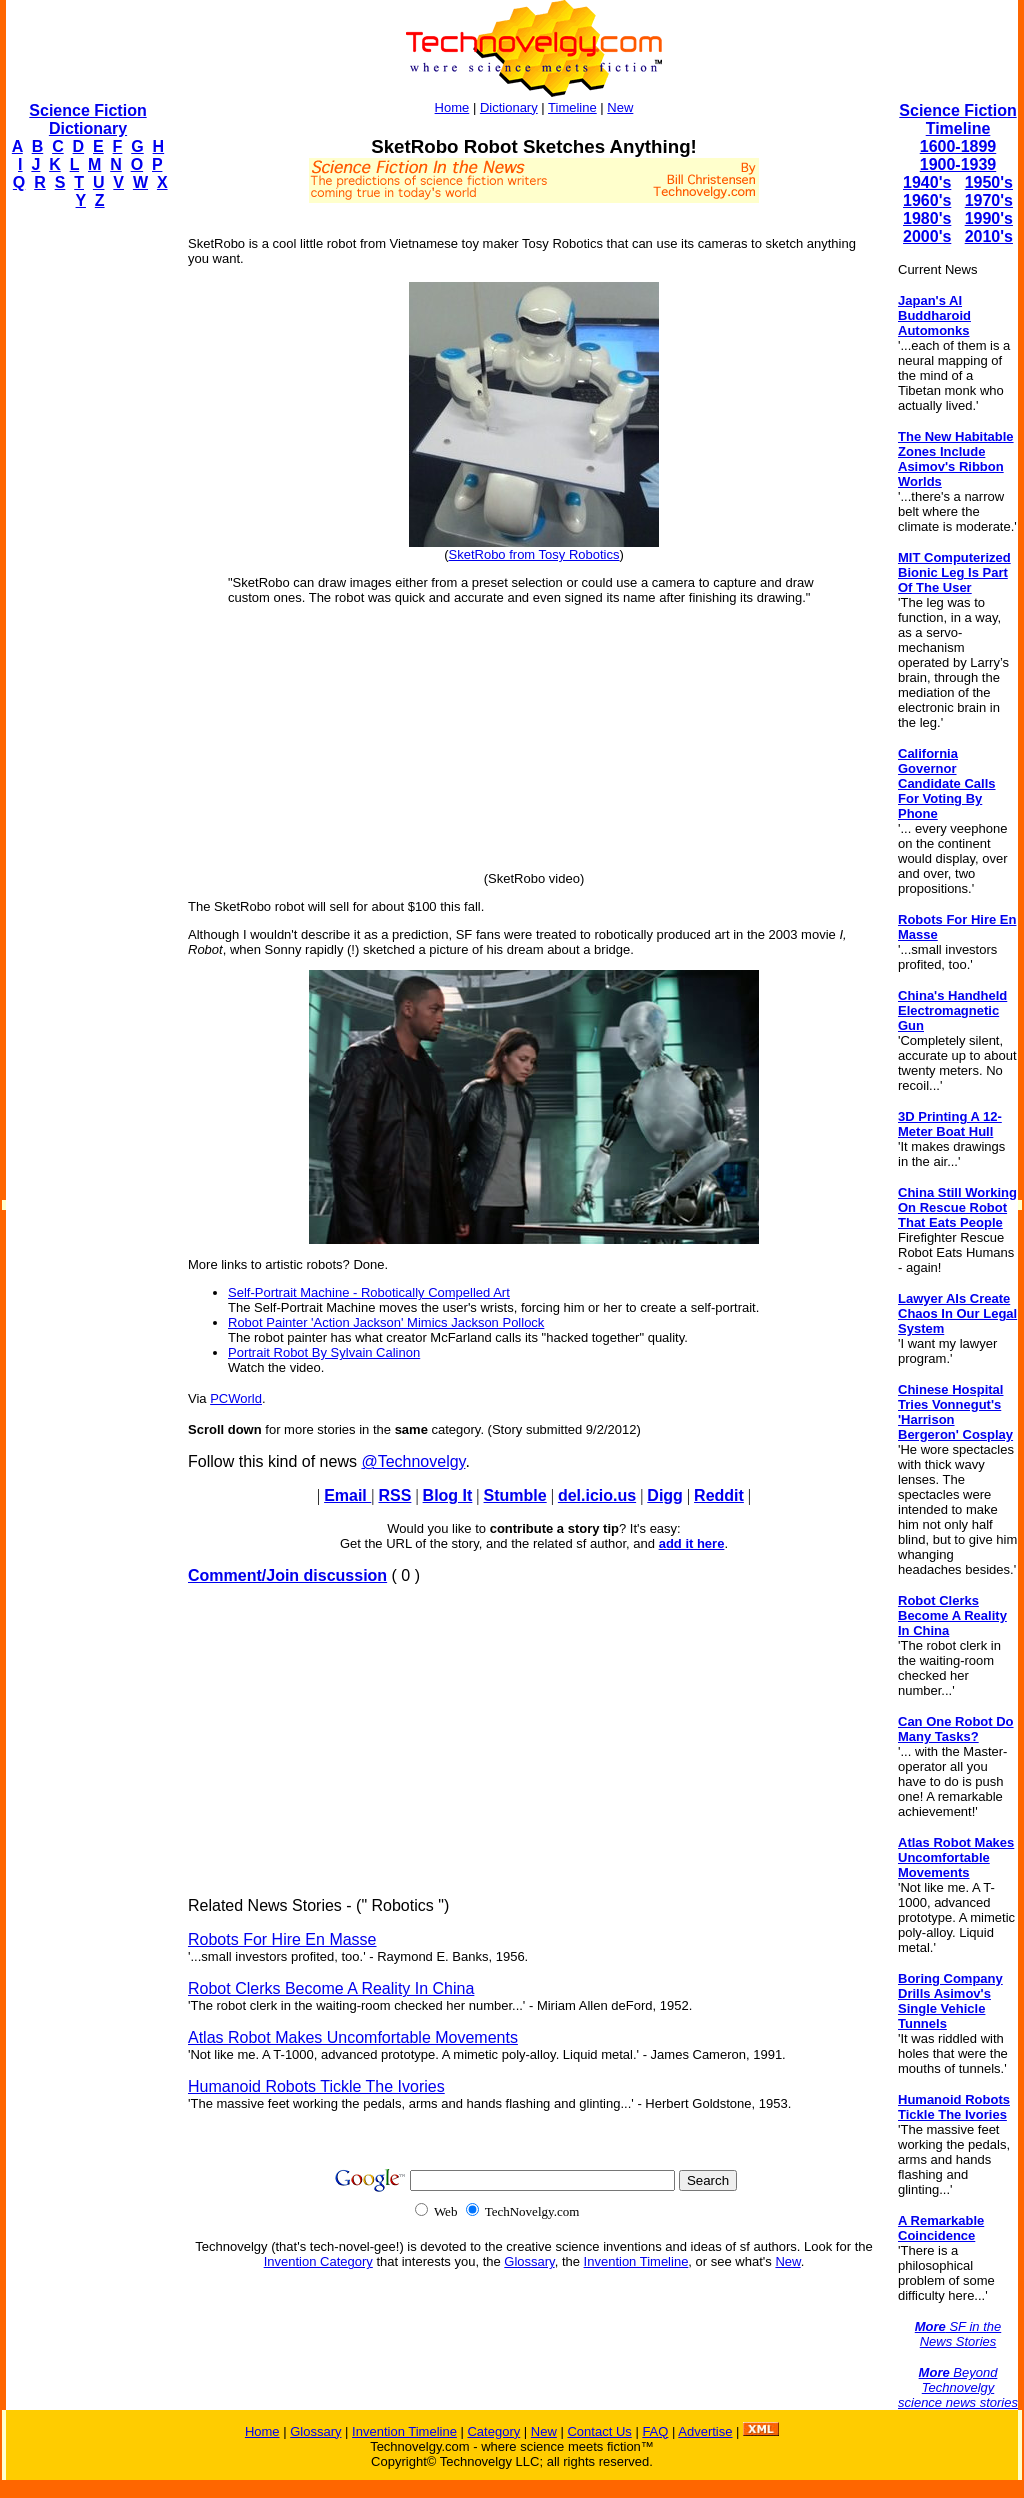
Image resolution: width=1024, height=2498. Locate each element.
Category (493, 2431)
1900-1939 (958, 164)
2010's (989, 236)
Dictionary (509, 107)
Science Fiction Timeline (957, 119)
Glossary (529, 2261)
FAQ (655, 2431)
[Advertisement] (86, 526)
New (620, 107)
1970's (989, 200)
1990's (989, 218)
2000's (927, 236)
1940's (927, 182)
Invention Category (318, 2261)
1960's (927, 200)
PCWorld (236, 1398)
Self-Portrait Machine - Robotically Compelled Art (369, 1292)
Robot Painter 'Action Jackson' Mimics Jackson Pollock (386, 1322)
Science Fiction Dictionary (87, 119)
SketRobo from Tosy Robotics (534, 554)
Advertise (705, 2431)
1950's (989, 182)
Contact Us (599, 2431)
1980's (927, 218)
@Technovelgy (413, 1461)
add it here (692, 1543)
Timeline (572, 107)
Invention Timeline (636, 2261)
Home (452, 107)
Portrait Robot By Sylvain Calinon (324, 1352)
